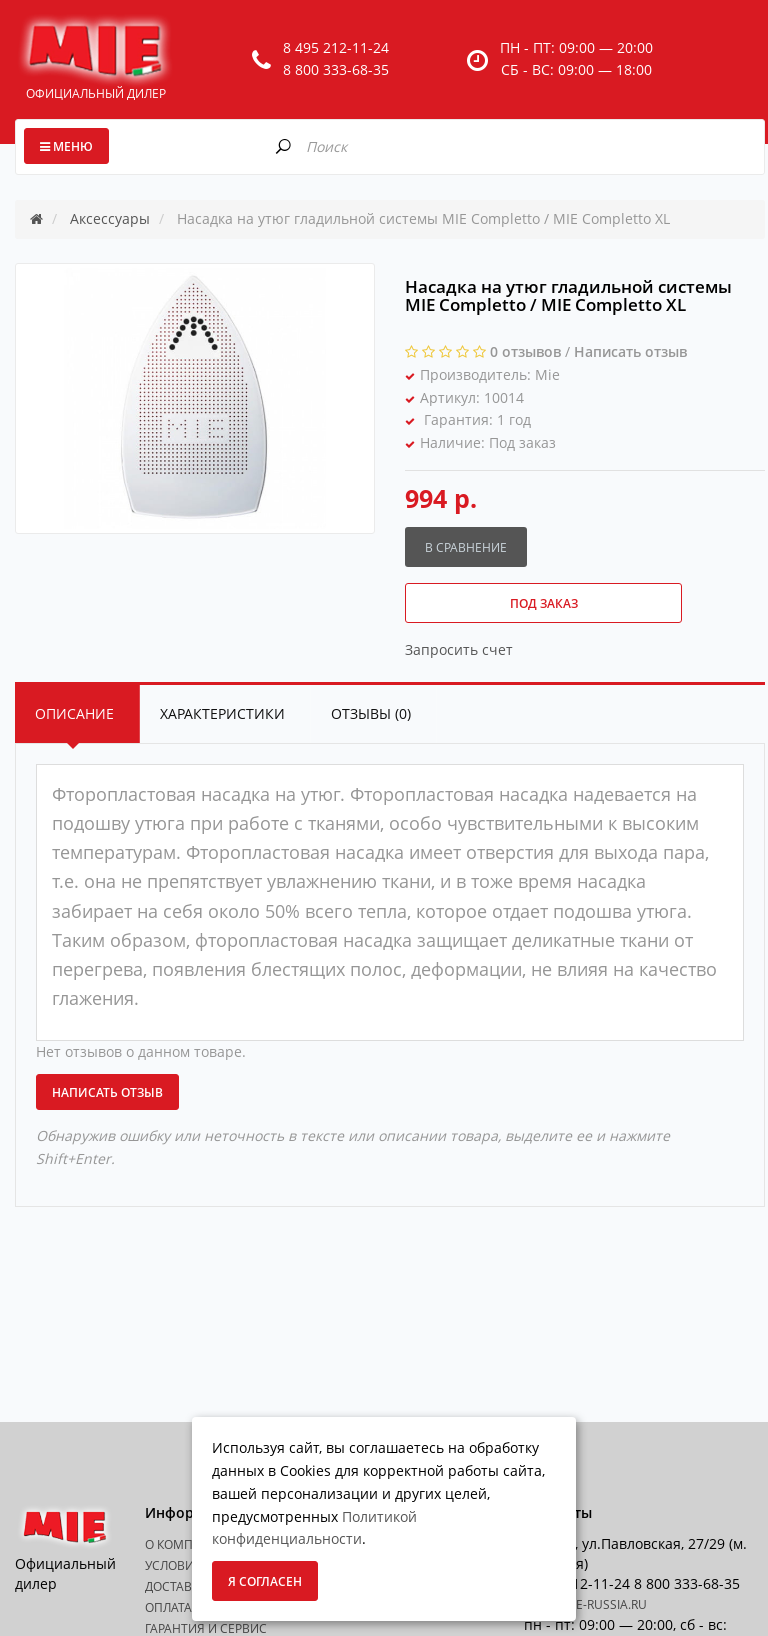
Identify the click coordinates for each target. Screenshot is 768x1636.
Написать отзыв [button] (107, 1092)
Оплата (168, 1607)
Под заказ (544, 603)
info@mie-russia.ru (585, 1604)
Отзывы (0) (371, 713)
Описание (74, 713)
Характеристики (222, 713)
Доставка (176, 1586)
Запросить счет (459, 649)
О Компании (186, 1544)
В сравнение (466, 547)
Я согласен (265, 1581)
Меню (66, 146)
